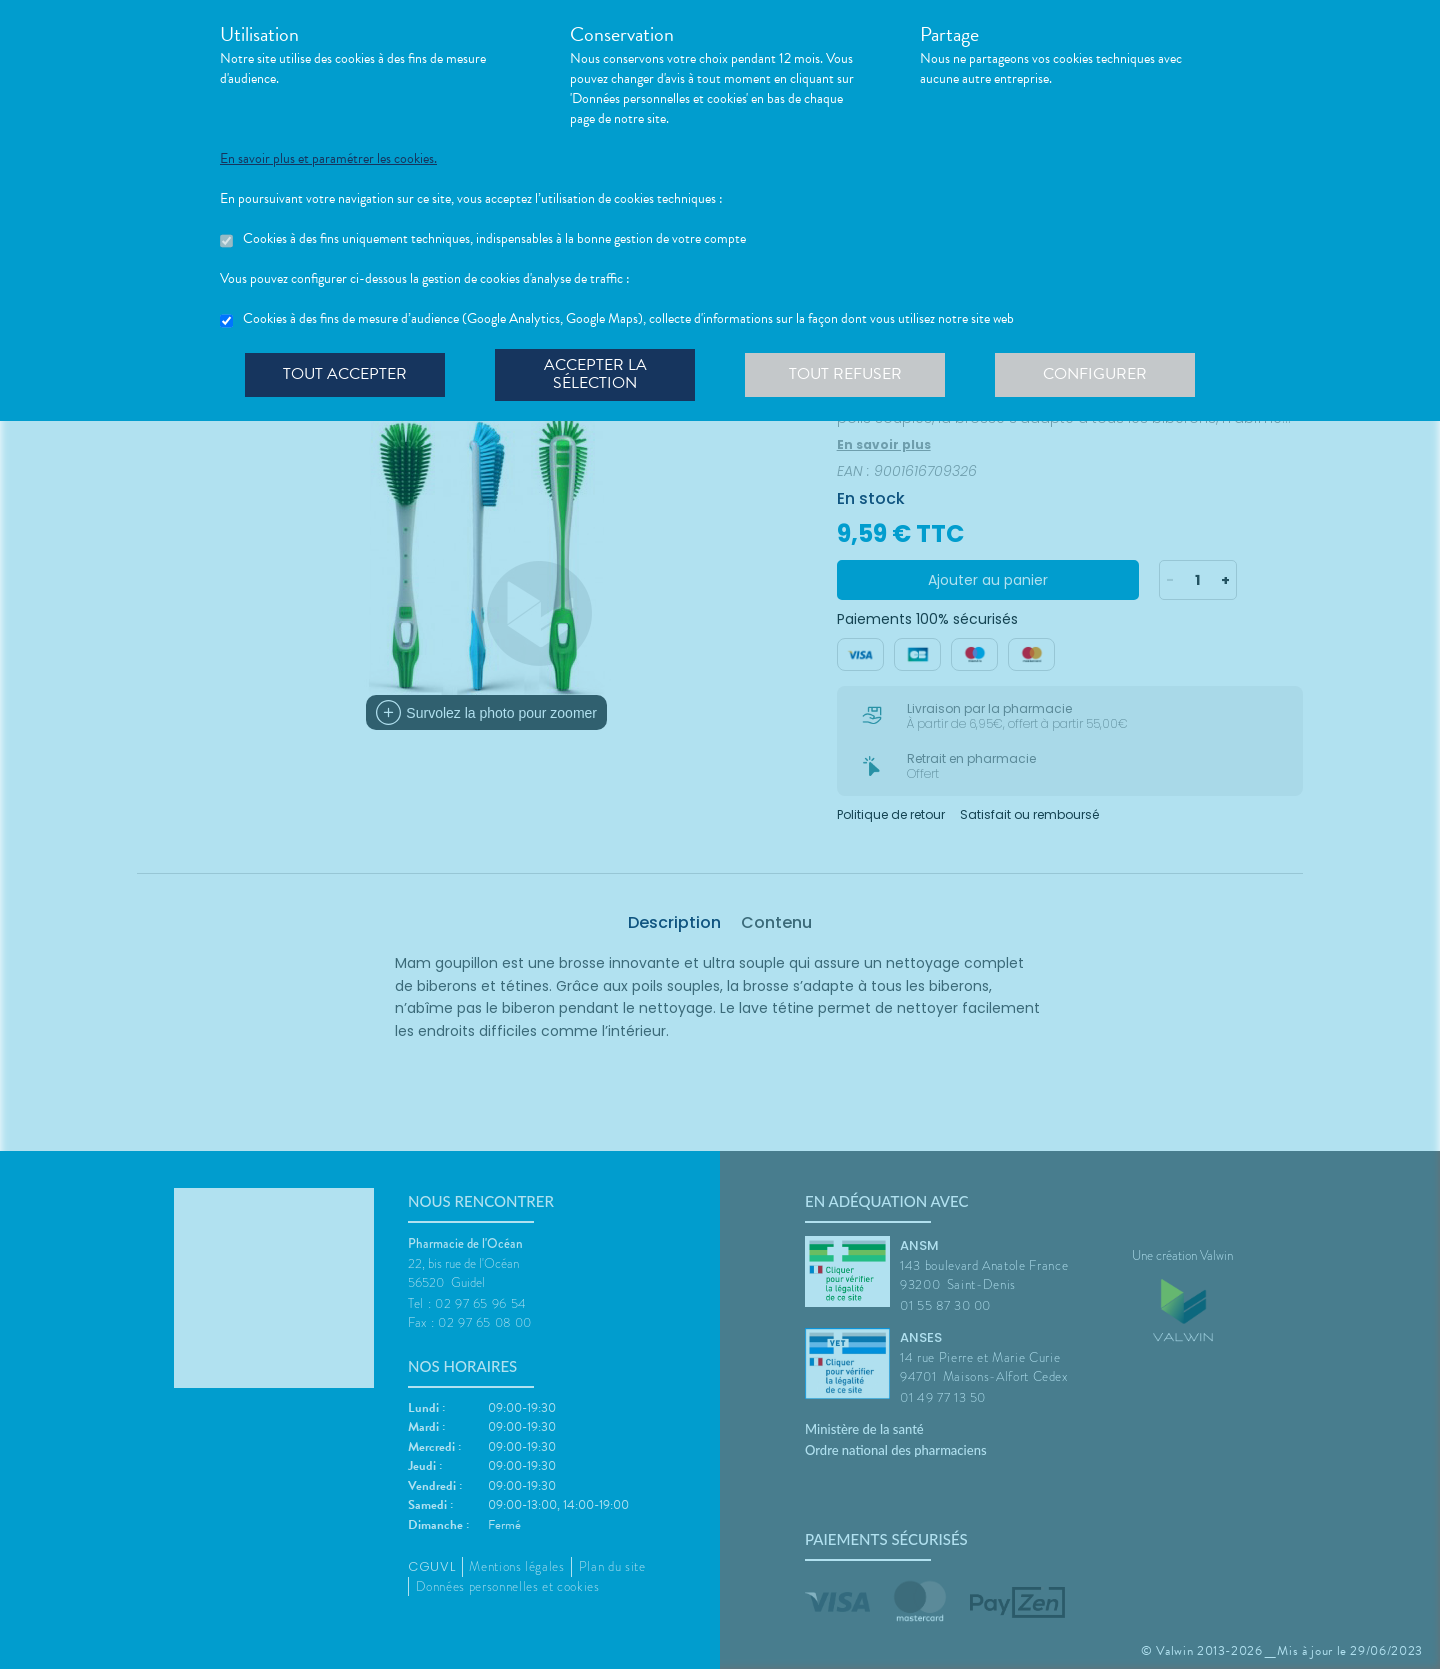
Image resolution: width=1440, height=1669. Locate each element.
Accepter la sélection (595, 374)
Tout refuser (845, 374)
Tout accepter (345, 374)
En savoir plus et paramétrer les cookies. (328, 159)
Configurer (1095, 374)
